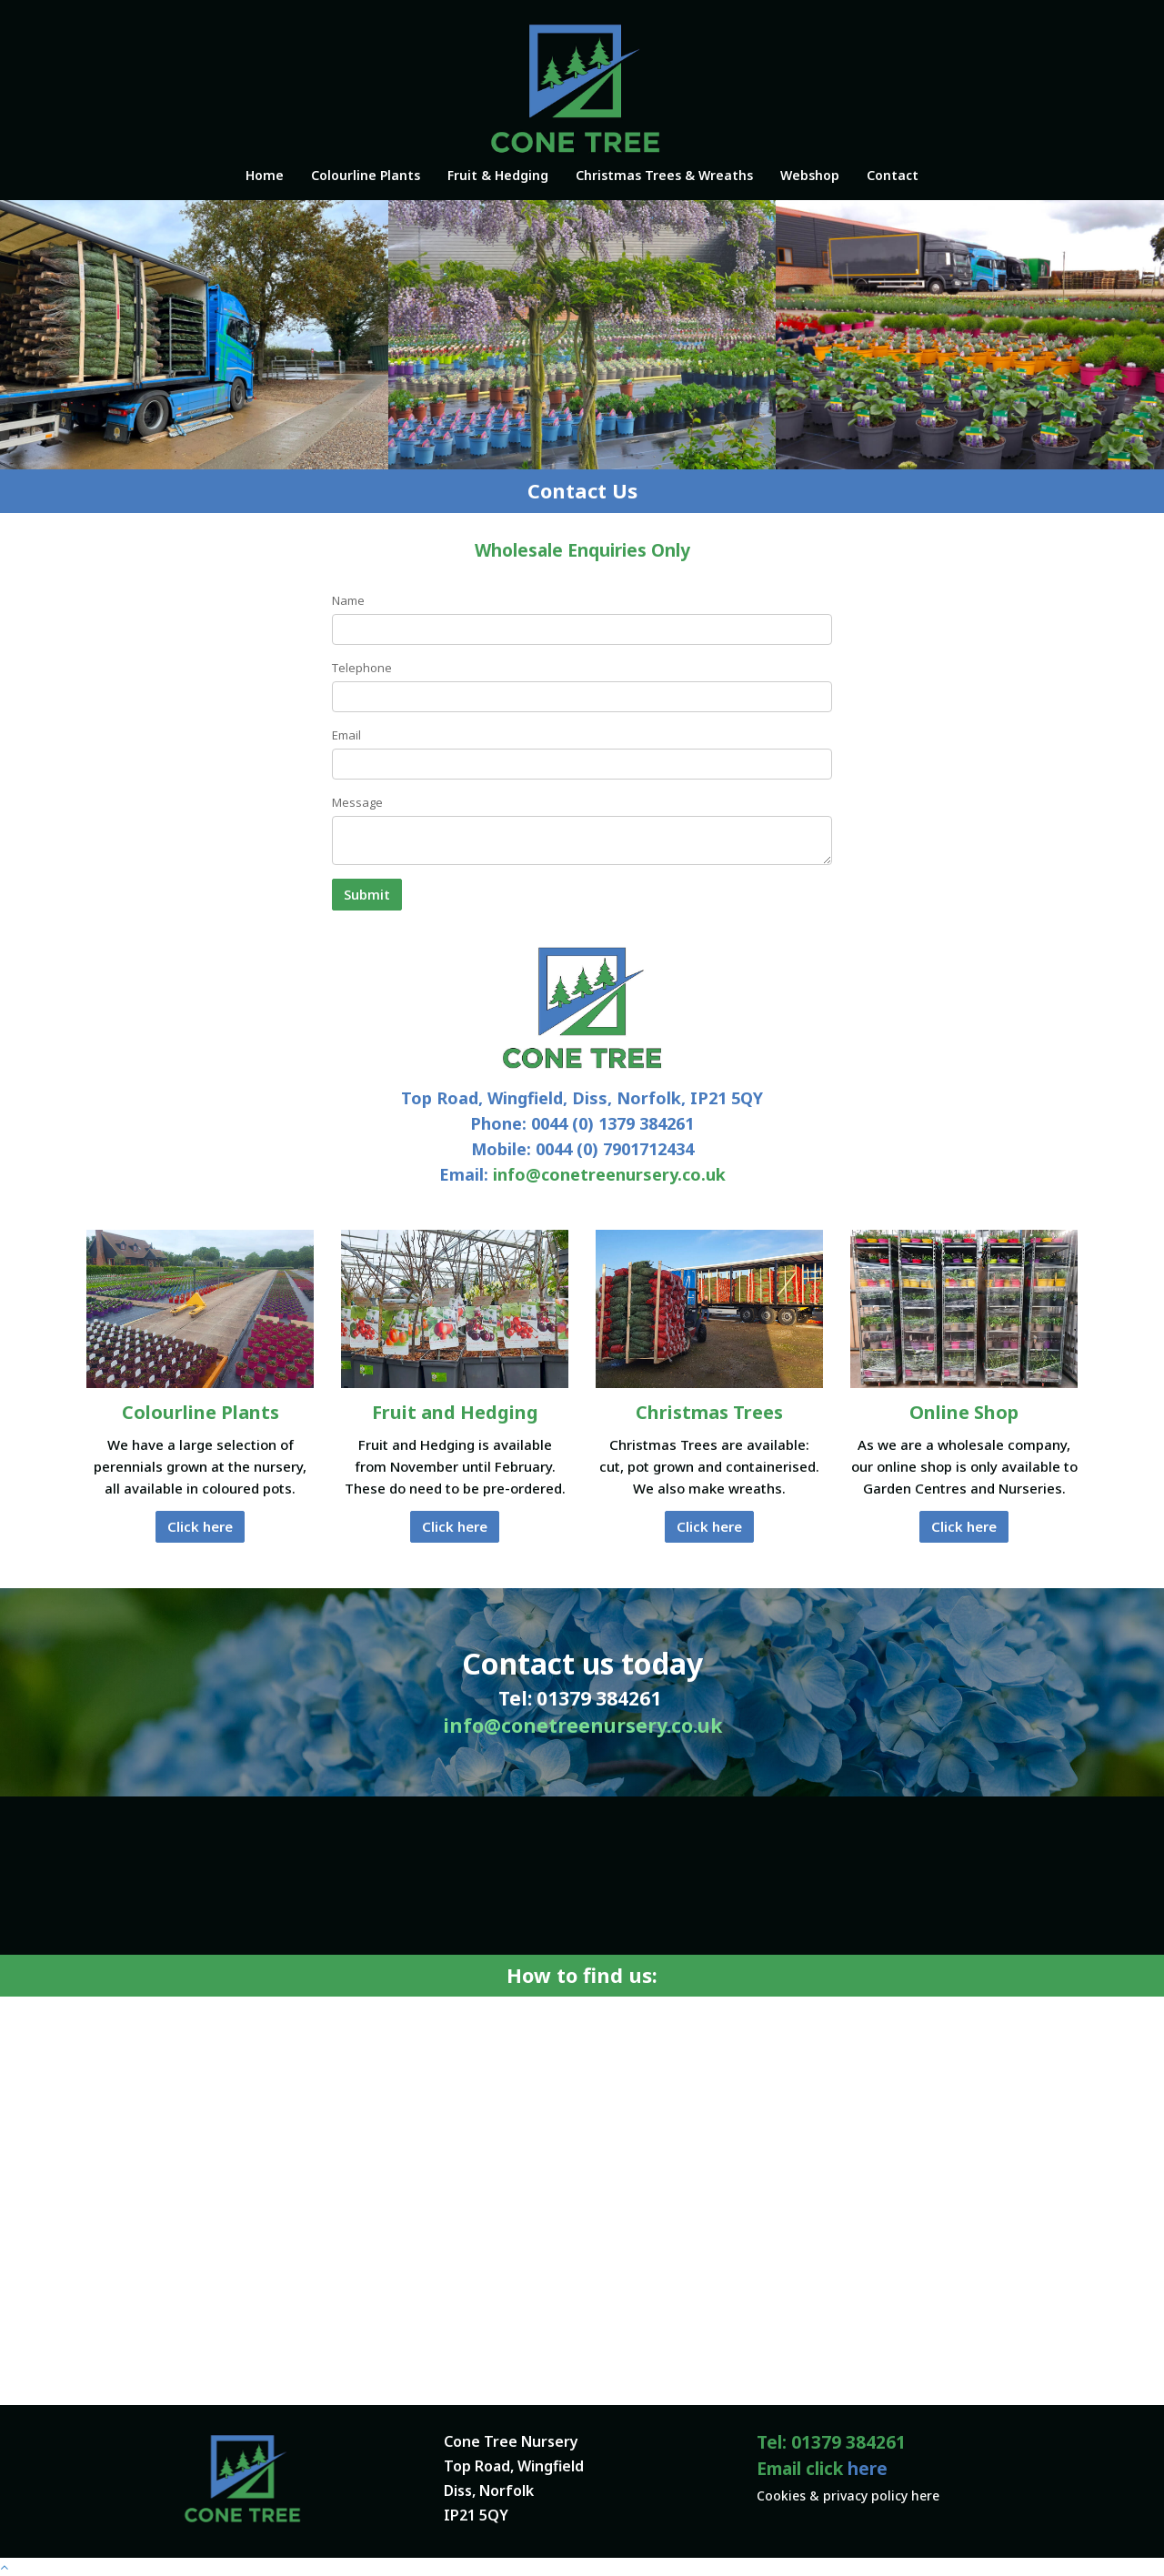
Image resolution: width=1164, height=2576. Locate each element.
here (868, 2468)
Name (348, 600)
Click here (200, 1526)
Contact (892, 175)
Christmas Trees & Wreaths (664, 175)
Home (265, 175)
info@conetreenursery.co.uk (609, 1174)
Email (346, 735)
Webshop (809, 175)
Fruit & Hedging (497, 175)
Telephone (362, 667)
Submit (367, 894)
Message (357, 802)
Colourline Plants (365, 175)
